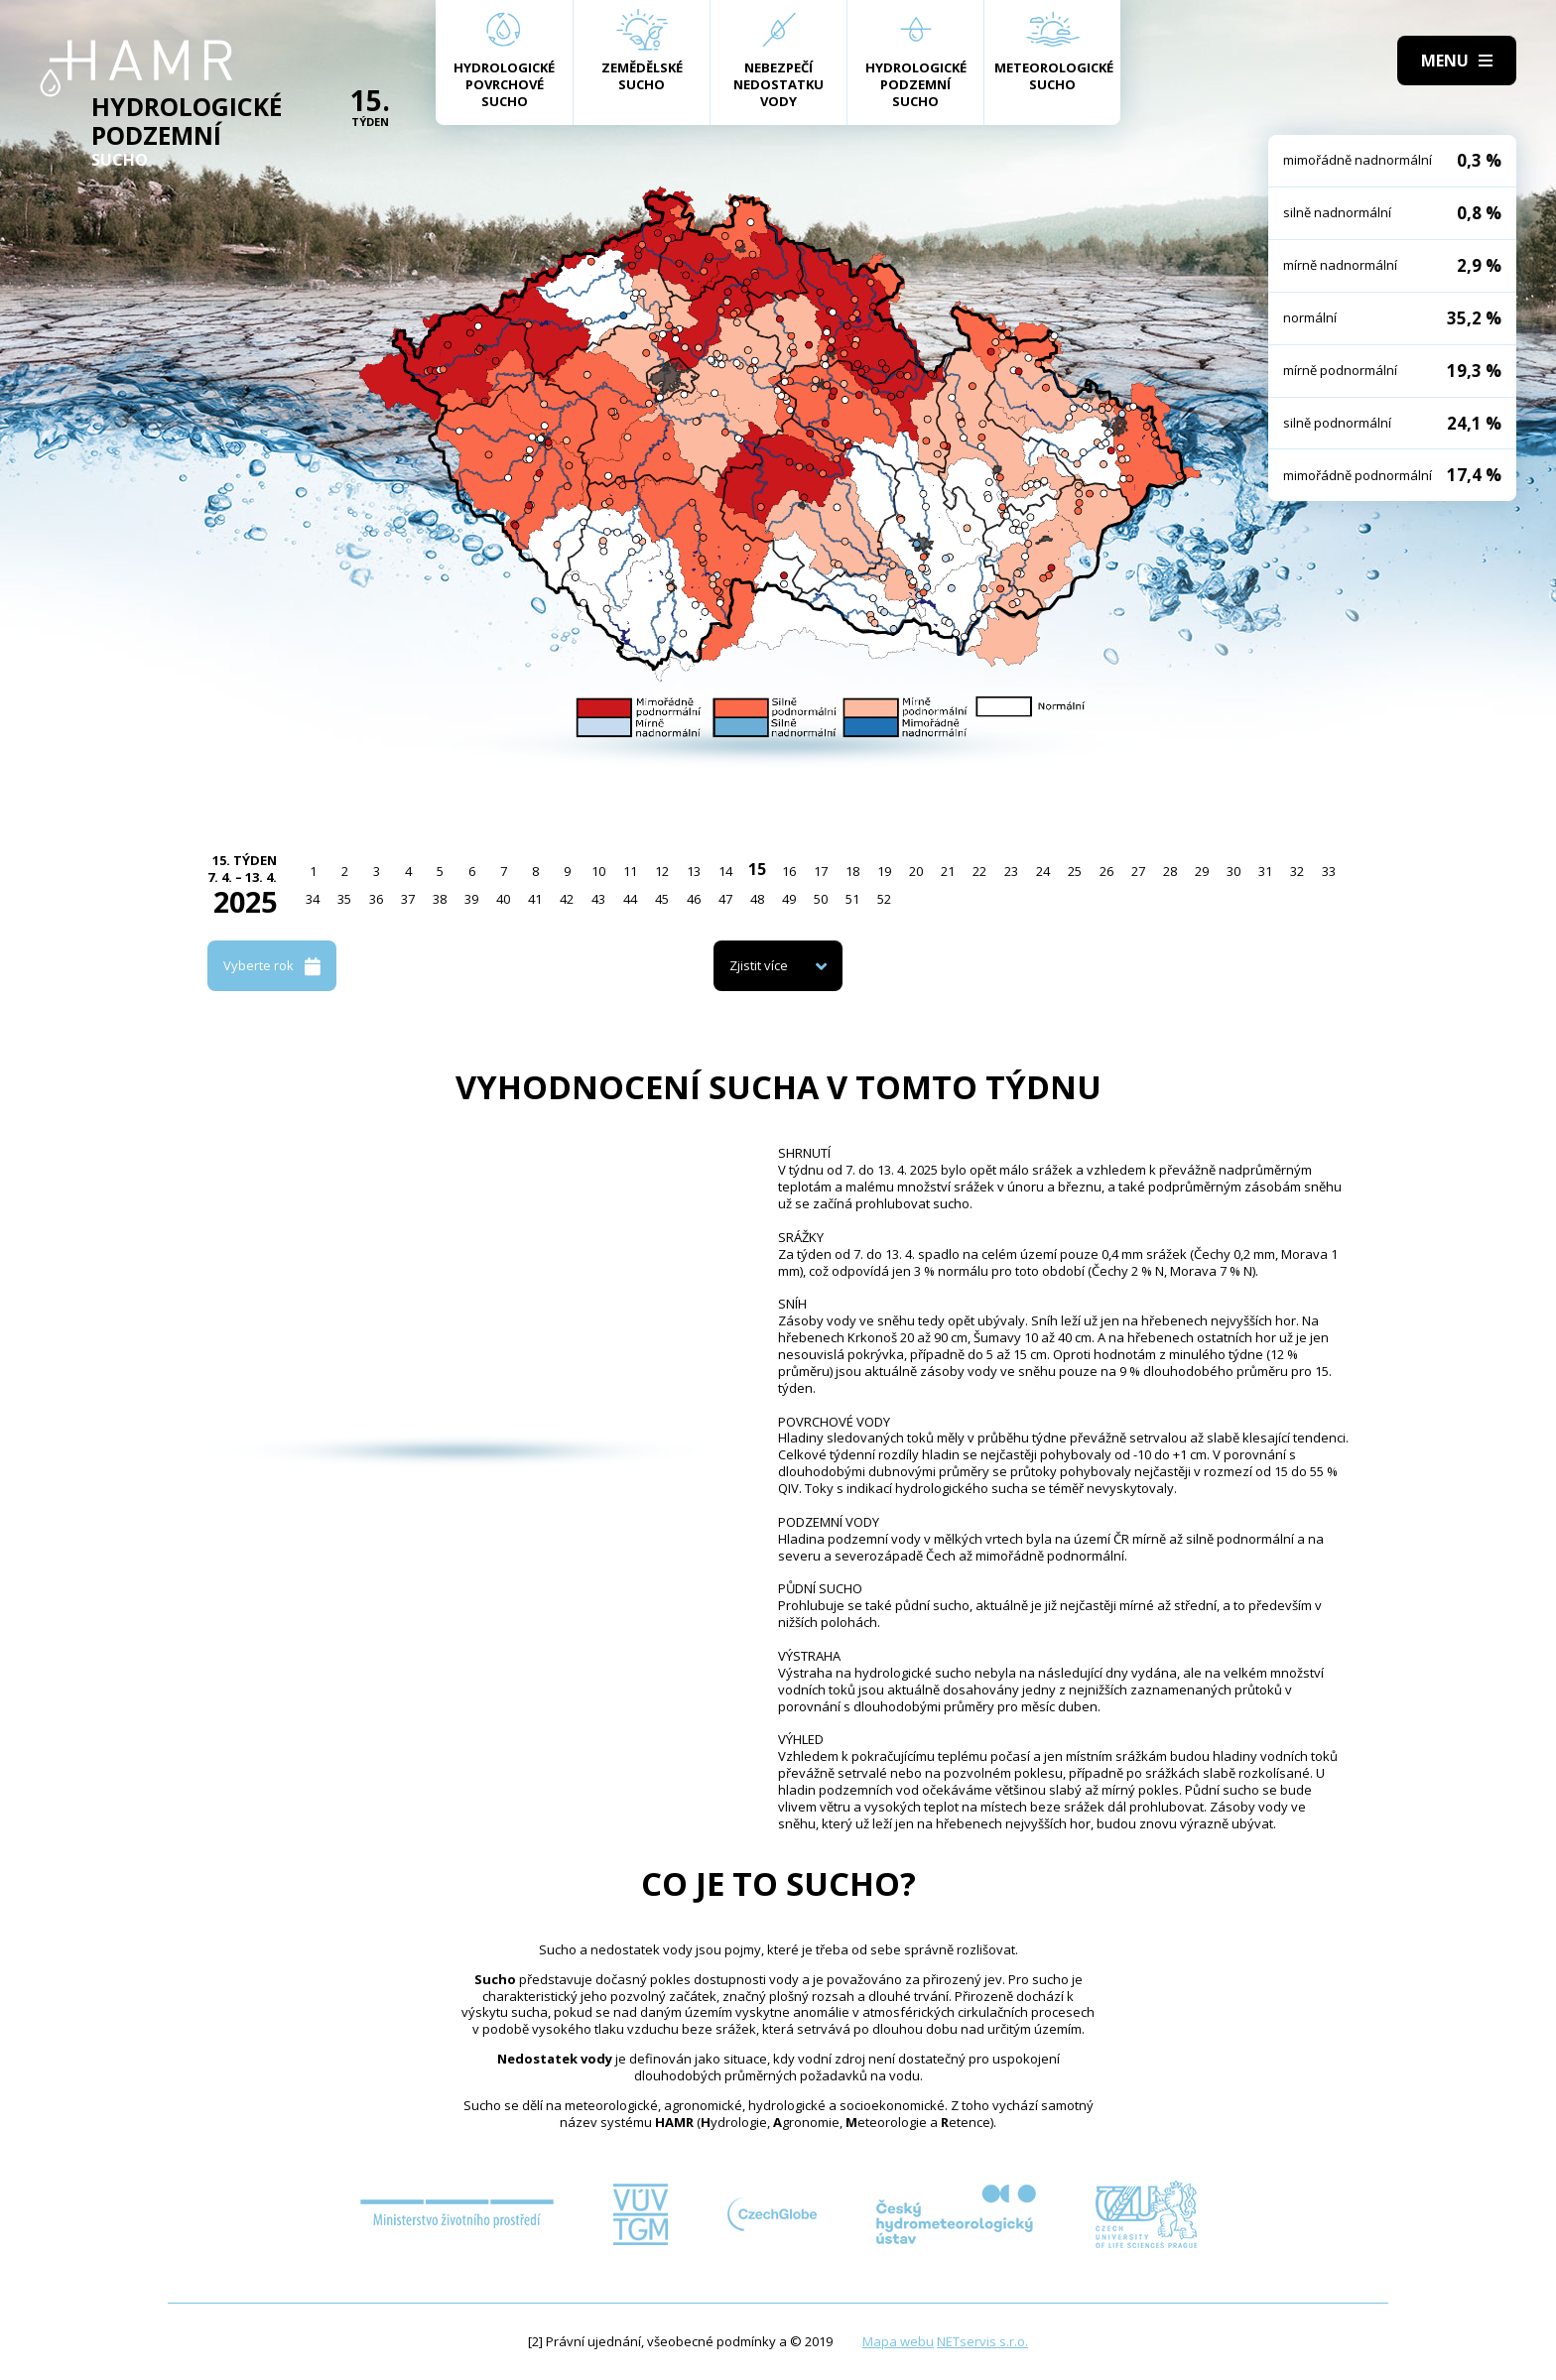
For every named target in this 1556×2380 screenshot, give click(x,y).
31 (1265, 871)
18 (852, 871)
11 (630, 871)
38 (440, 899)
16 (789, 871)
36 (376, 899)
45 (662, 899)
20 (916, 871)
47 (725, 899)
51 (852, 899)
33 (1329, 871)
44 (630, 899)
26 (1106, 871)
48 (757, 899)
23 (1011, 871)
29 (1202, 871)
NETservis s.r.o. (982, 2341)
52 (884, 899)
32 (1297, 871)
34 (313, 899)
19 (884, 871)
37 (408, 899)
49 (789, 899)
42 (567, 899)
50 (821, 899)
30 (1233, 871)
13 (694, 871)
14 (725, 871)
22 (979, 871)
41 (535, 899)
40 (503, 899)
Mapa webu (898, 2341)
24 (1043, 871)
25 (1075, 871)
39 (471, 899)
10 (598, 871)
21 (948, 871)
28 (1170, 871)
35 (344, 899)
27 (1138, 871)
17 (821, 871)
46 (694, 899)
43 (598, 899)
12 (662, 871)
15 (757, 869)
